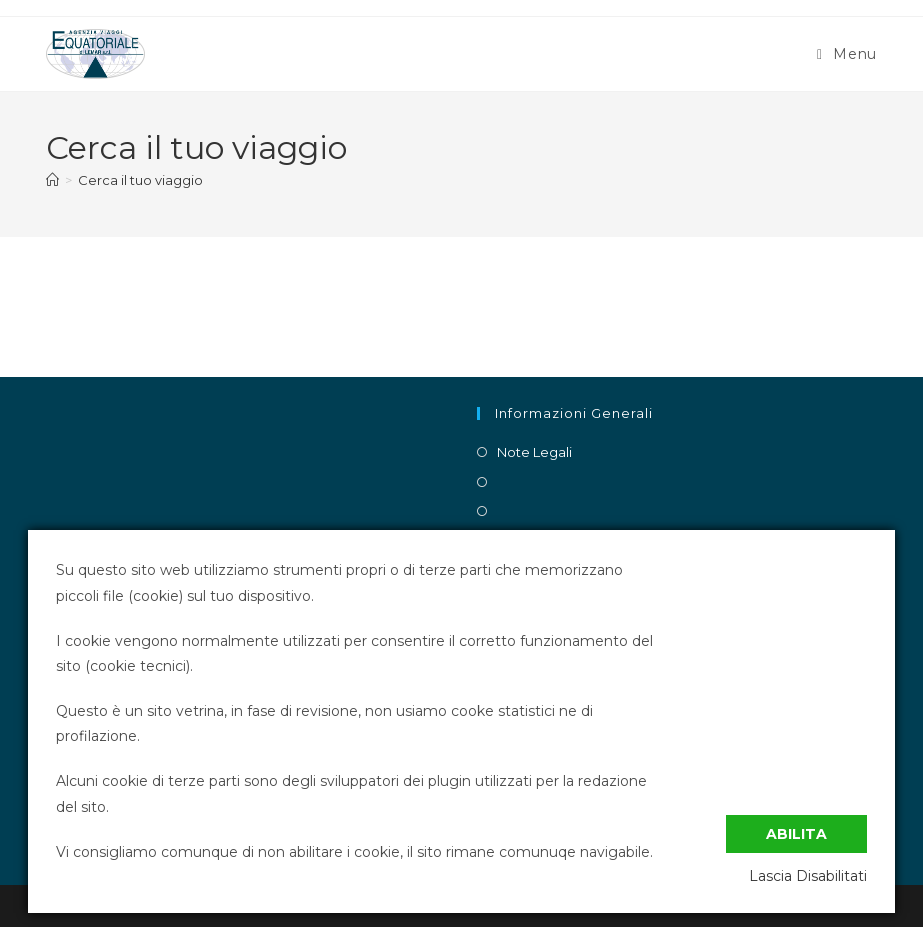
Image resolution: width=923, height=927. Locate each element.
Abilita (796, 834)
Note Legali (534, 452)
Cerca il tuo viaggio (140, 180)
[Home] (52, 180)
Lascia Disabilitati (808, 876)
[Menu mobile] (847, 54)
